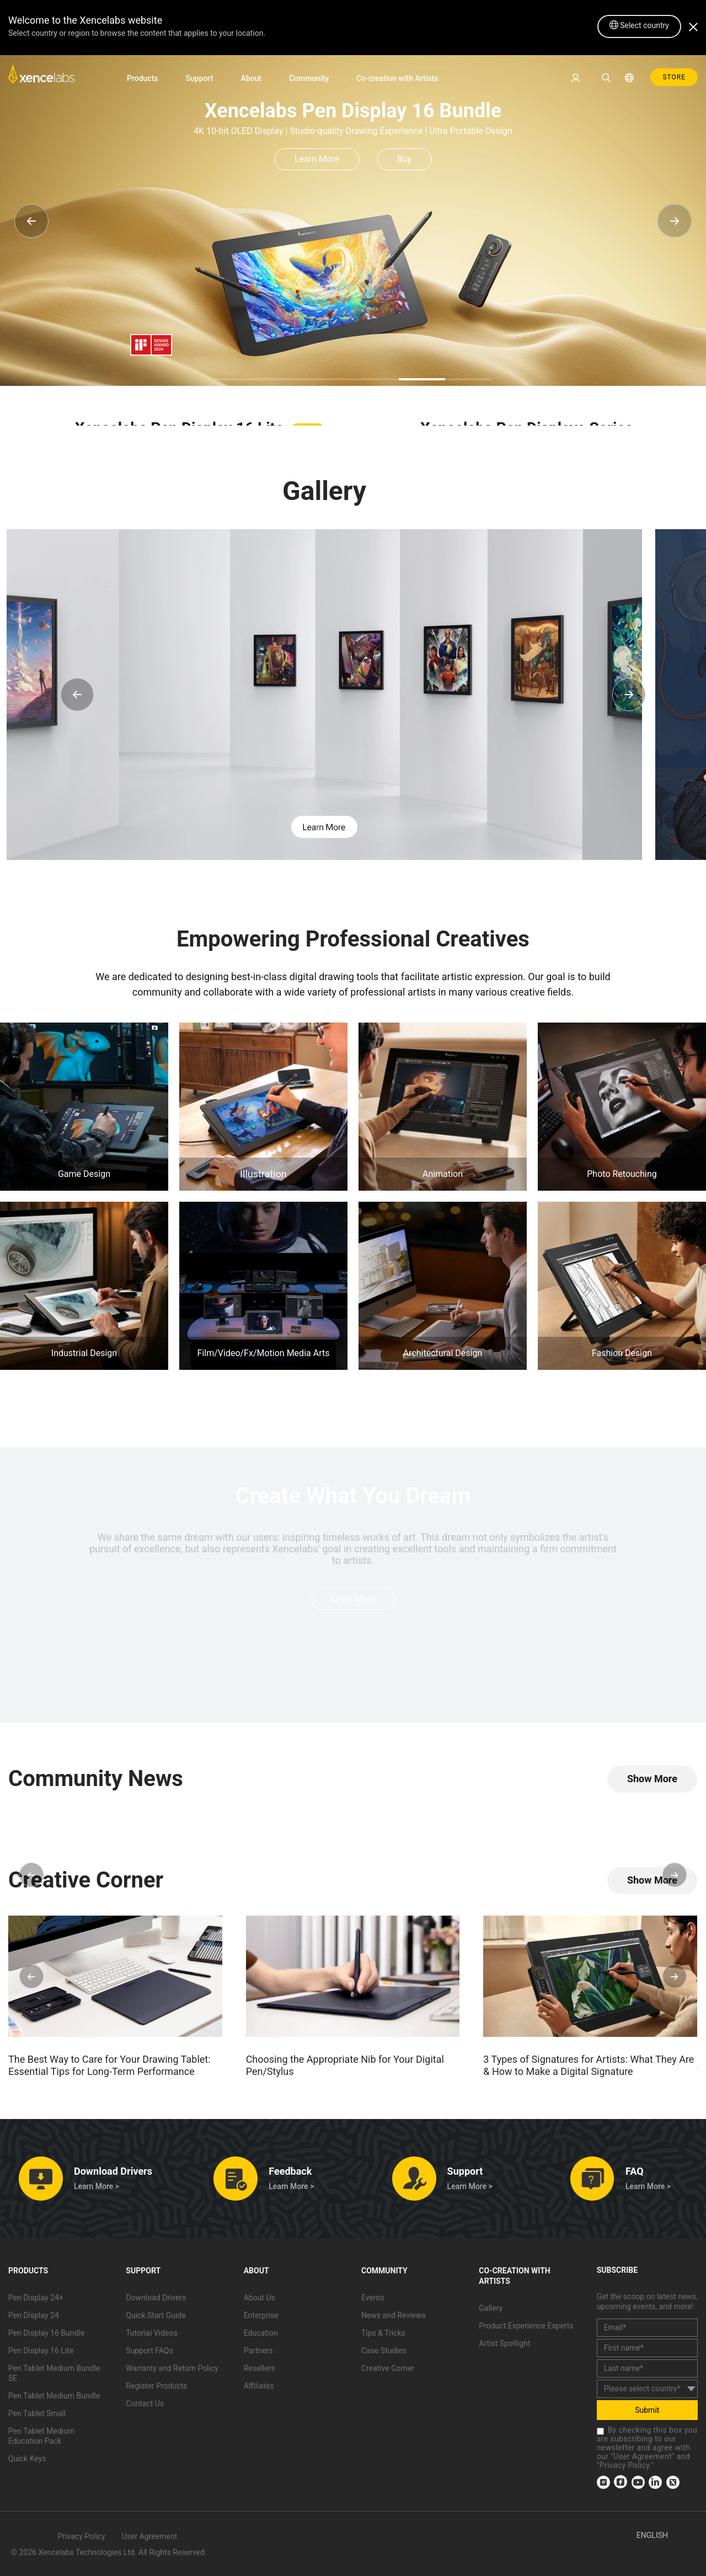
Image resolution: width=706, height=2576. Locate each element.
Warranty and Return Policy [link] (172, 2368)
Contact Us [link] (145, 2404)
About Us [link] (259, 2298)
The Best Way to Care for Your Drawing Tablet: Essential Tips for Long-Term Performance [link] (109, 2065)
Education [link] (261, 2333)
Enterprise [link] (261, 2315)
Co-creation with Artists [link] (397, 78)
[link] (41, 77)
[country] (647, 2389)
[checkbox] (600, 2431)
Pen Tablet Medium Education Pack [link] (41, 2436)
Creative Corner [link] (387, 2368)
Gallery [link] (490, 2308)
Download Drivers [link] (156, 2298)
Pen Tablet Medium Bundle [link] (54, 2396)
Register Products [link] (156, 2386)
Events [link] (372, 2298)
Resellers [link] (259, 2368)
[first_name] (647, 2348)
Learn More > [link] (96, 2186)
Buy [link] (404, 159)
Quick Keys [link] (27, 2459)
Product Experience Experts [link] (526, 2326)
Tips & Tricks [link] (383, 2333)
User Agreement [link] (642, 2456)
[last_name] (647, 2368)
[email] (647, 2328)
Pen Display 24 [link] (33, 2315)
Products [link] (142, 78)
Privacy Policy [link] (625, 2465)
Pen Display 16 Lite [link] (40, 2351)
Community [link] (309, 78)
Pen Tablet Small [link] (37, 2414)
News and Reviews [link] (393, 2315)
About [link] (250, 78)
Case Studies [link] (383, 2351)
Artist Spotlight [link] (504, 2344)
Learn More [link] (317, 159)
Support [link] (199, 78)
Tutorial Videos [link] (151, 2333)
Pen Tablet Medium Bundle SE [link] (54, 2373)
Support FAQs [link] (149, 2351)
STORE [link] (674, 77)
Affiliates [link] (259, 2386)
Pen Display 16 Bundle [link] (46, 2333)
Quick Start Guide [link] (155, 2315)
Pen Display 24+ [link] (35, 2298)
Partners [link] (258, 2351)
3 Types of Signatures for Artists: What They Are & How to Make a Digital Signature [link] (588, 2065)
